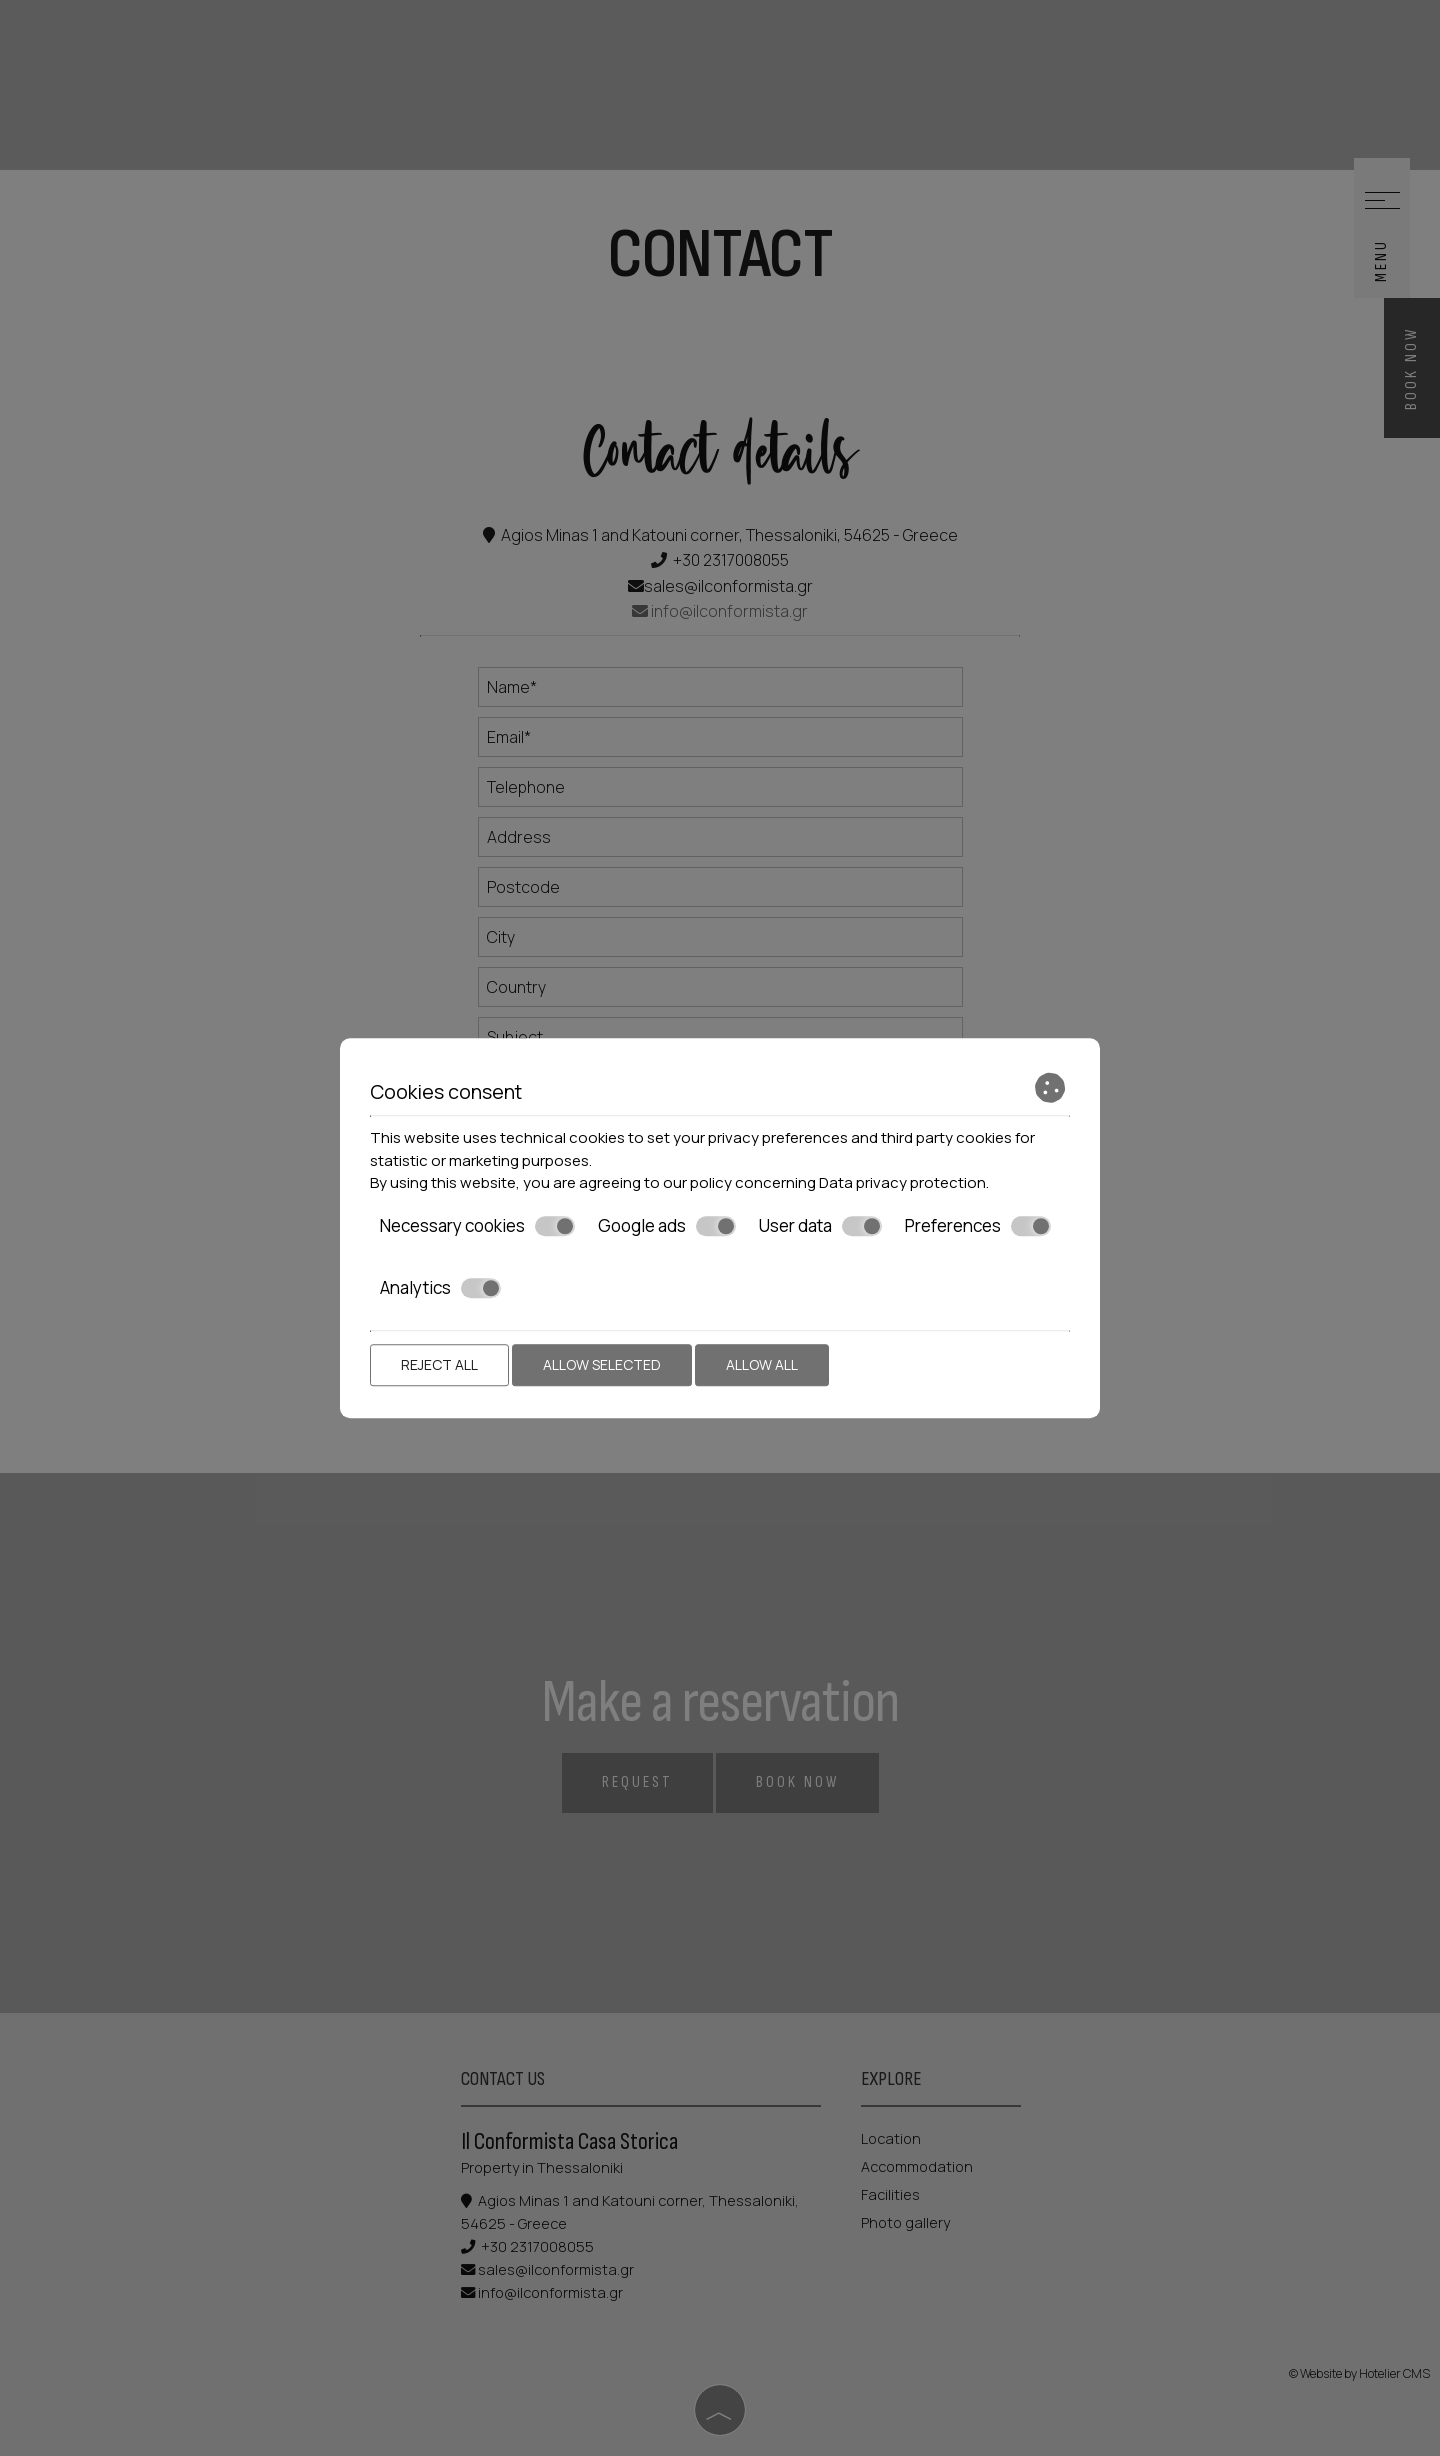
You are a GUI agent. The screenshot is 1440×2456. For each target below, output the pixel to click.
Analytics (440, 1288)
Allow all (762, 1364)
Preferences (978, 1226)
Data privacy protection (902, 1182)
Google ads (667, 1226)
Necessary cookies (477, 1226)
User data (820, 1226)
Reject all (439, 1364)
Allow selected (602, 1364)
